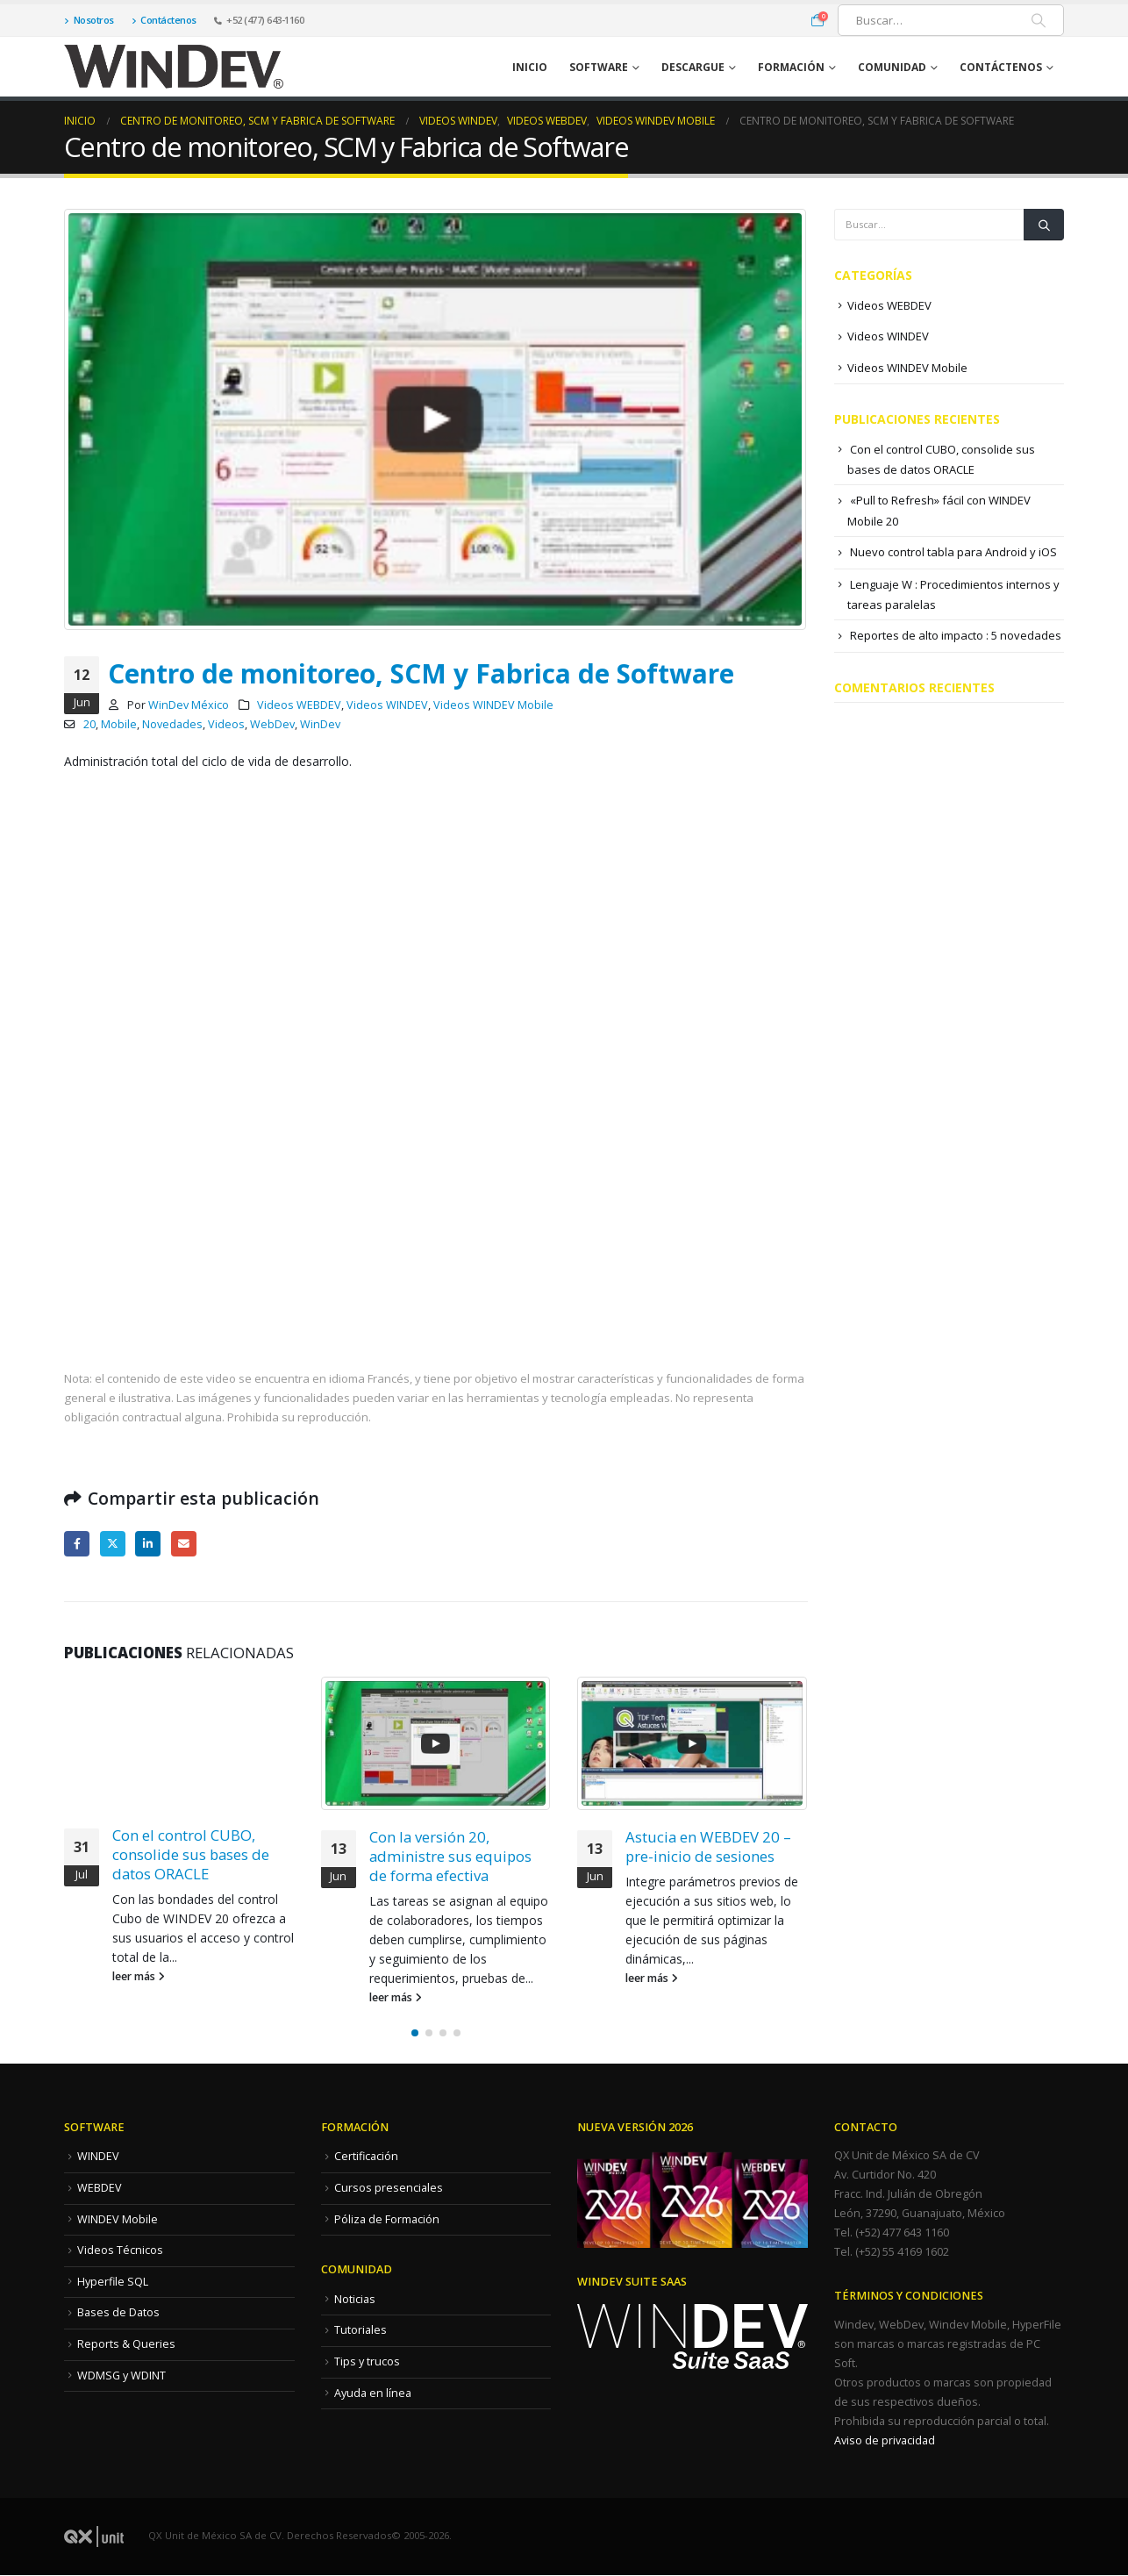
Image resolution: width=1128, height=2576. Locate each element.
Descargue (693, 67)
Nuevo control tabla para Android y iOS (953, 552)
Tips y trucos (367, 2361)
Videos (226, 724)
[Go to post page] (436, 1743)
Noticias (354, 2299)
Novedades (172, 724)
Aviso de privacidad (884, 2440)
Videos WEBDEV (299, 705)
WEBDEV (99, 2187)
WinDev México (188, 705)
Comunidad (892, 67)
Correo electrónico (183, 1543)
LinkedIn (148, 1543)
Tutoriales (360, 2329)
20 (89, 724)
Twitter (112, 1543)
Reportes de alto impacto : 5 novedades (955, 635)
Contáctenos (164, 19)
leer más (138, 1976)
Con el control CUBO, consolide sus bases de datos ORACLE (190, 1854)
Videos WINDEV (387, 705)
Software (598, 67)
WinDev (320, 724)
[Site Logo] (173, 67)
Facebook (76, 1543)
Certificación (366, 2156)
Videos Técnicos (120, 2250)
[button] (415, 2033)
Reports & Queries (126, 2343)
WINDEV (98, 2156)
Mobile (119, 724)
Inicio (529, 67)
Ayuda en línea (372, 2393)
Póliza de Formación (386, 2219)
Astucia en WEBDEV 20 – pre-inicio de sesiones (708, 1846)
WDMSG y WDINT (121, 2375)
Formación (791, 67)
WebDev (272, 724)
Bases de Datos (118, 2312)
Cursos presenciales (388, 2187)
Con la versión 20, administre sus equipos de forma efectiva (450, 1856)
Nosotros (89, 19)
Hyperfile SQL (112, 2281)
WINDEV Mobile (117, 2219)
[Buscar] (1038, 20)
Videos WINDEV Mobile (493, 705)
